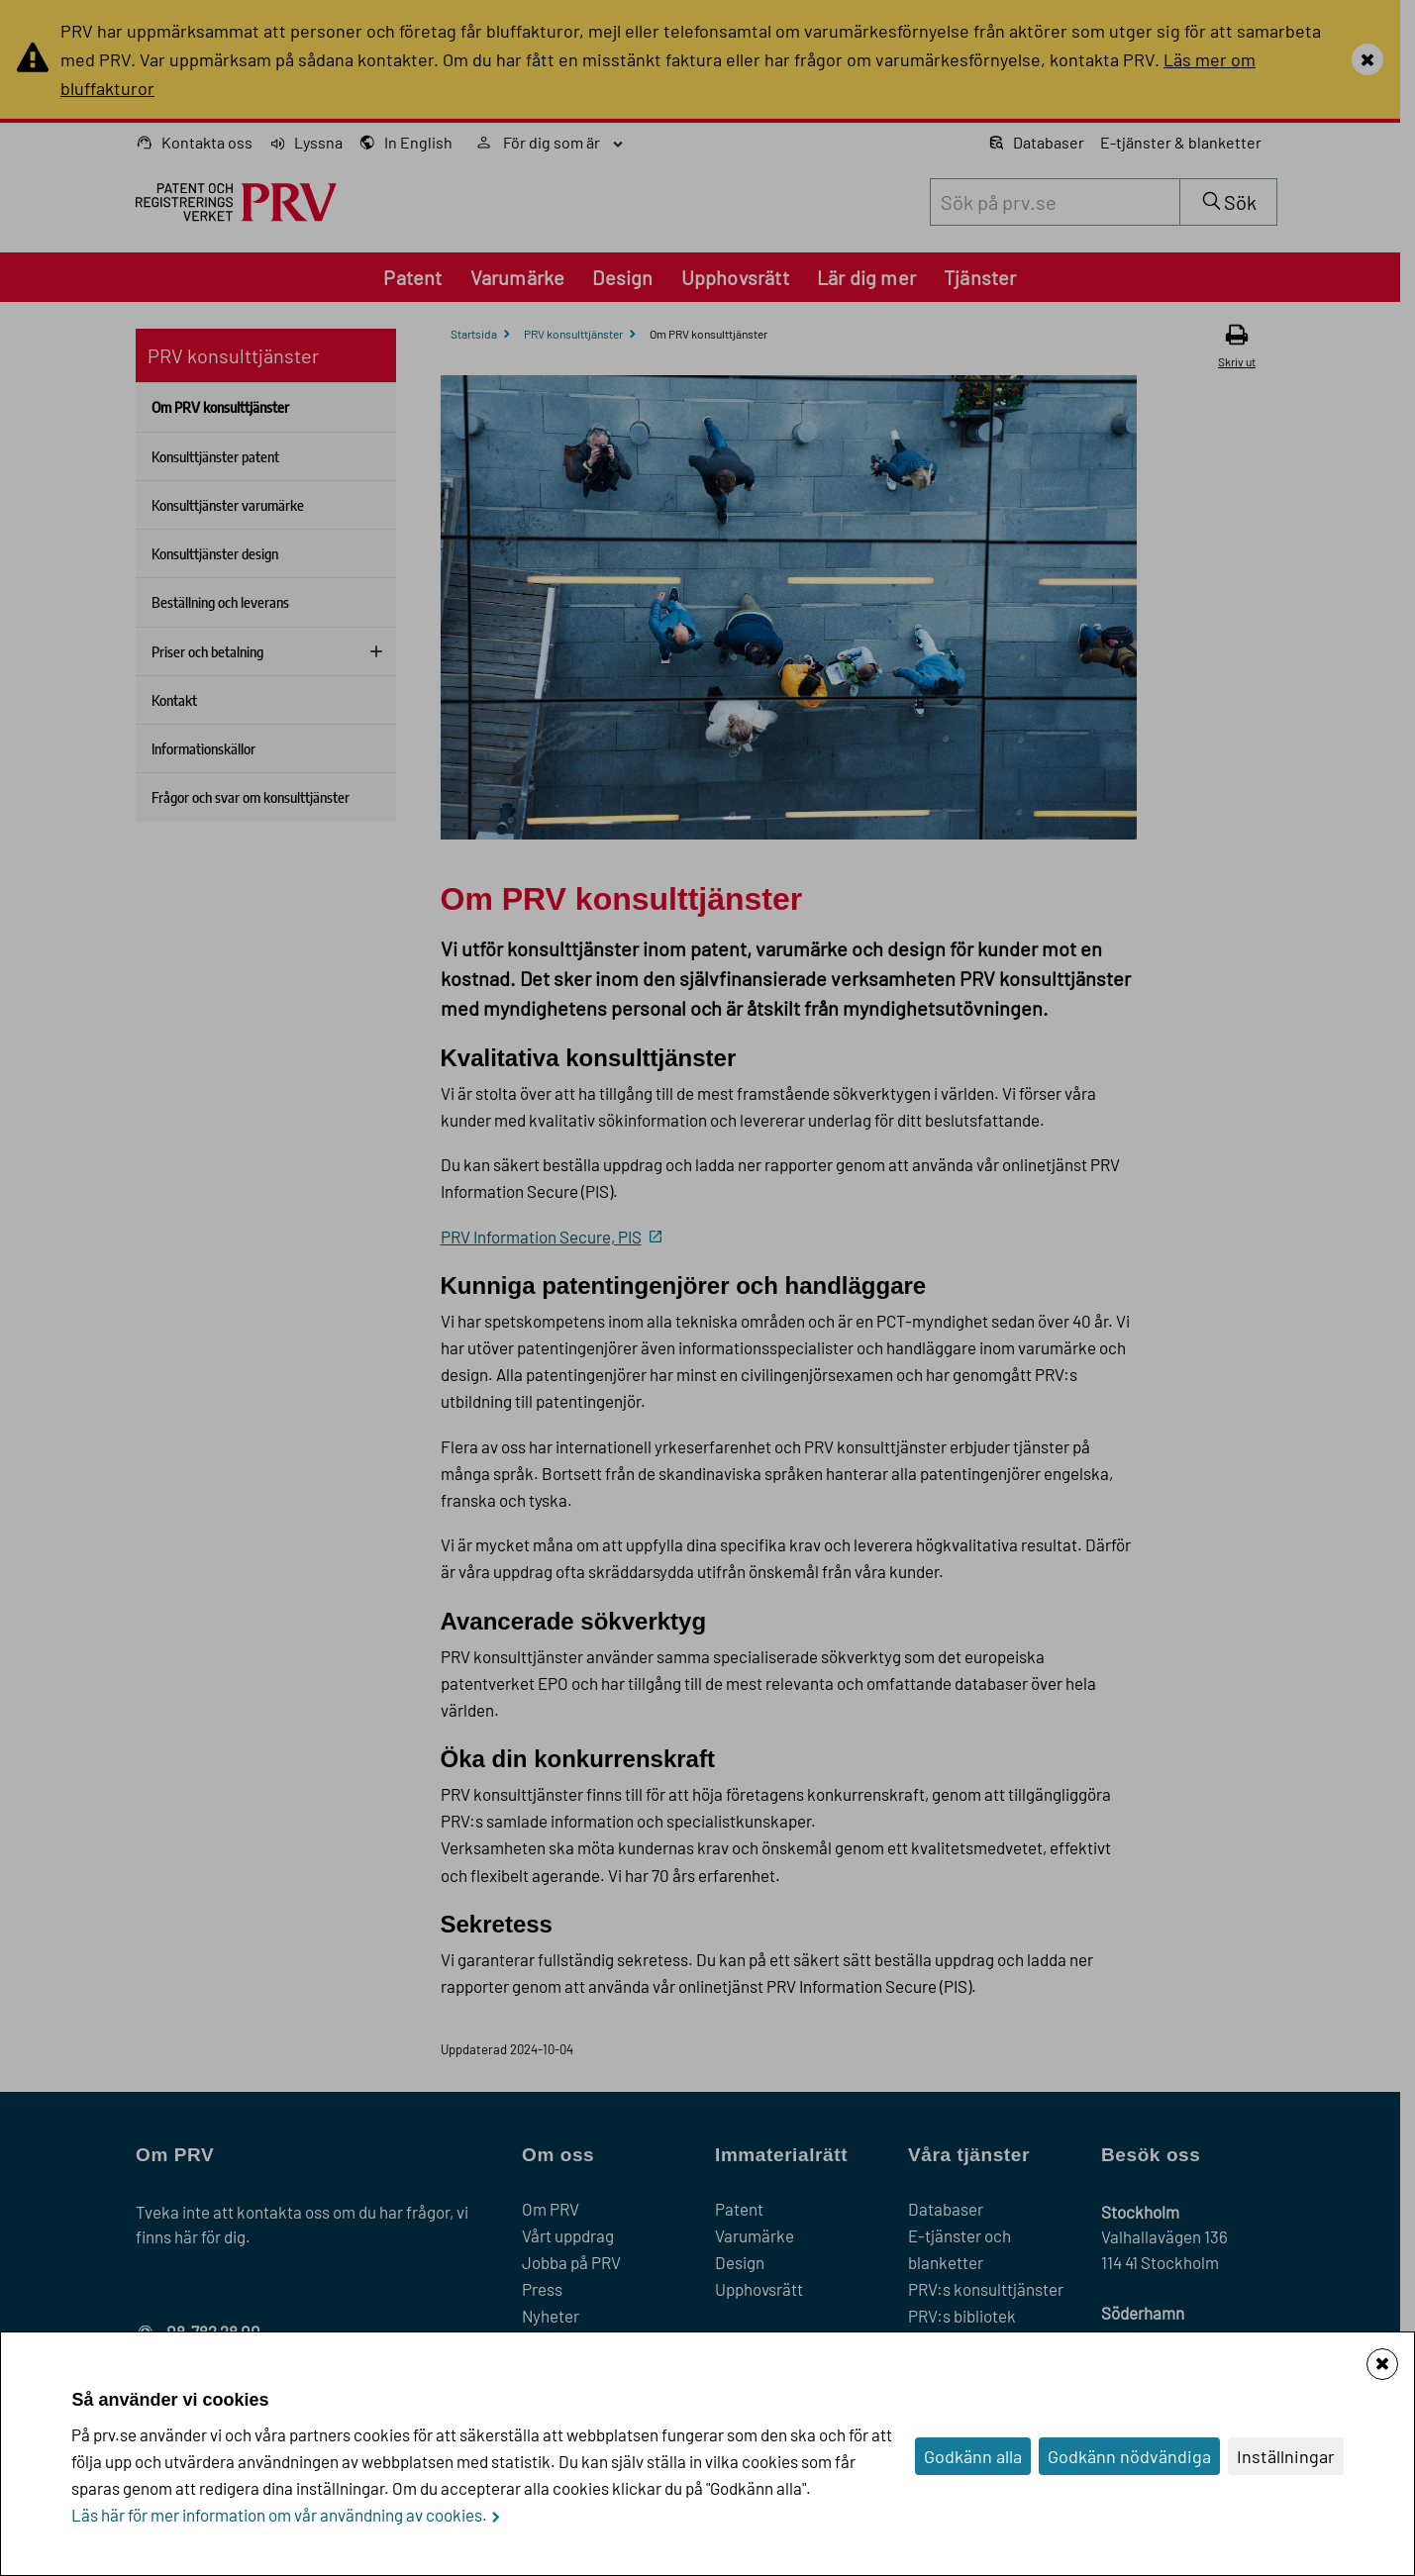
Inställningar (1286, 2456)
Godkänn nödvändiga (1129, 2456)
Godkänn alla (973, 2456)
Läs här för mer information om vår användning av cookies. (279, 2515)
